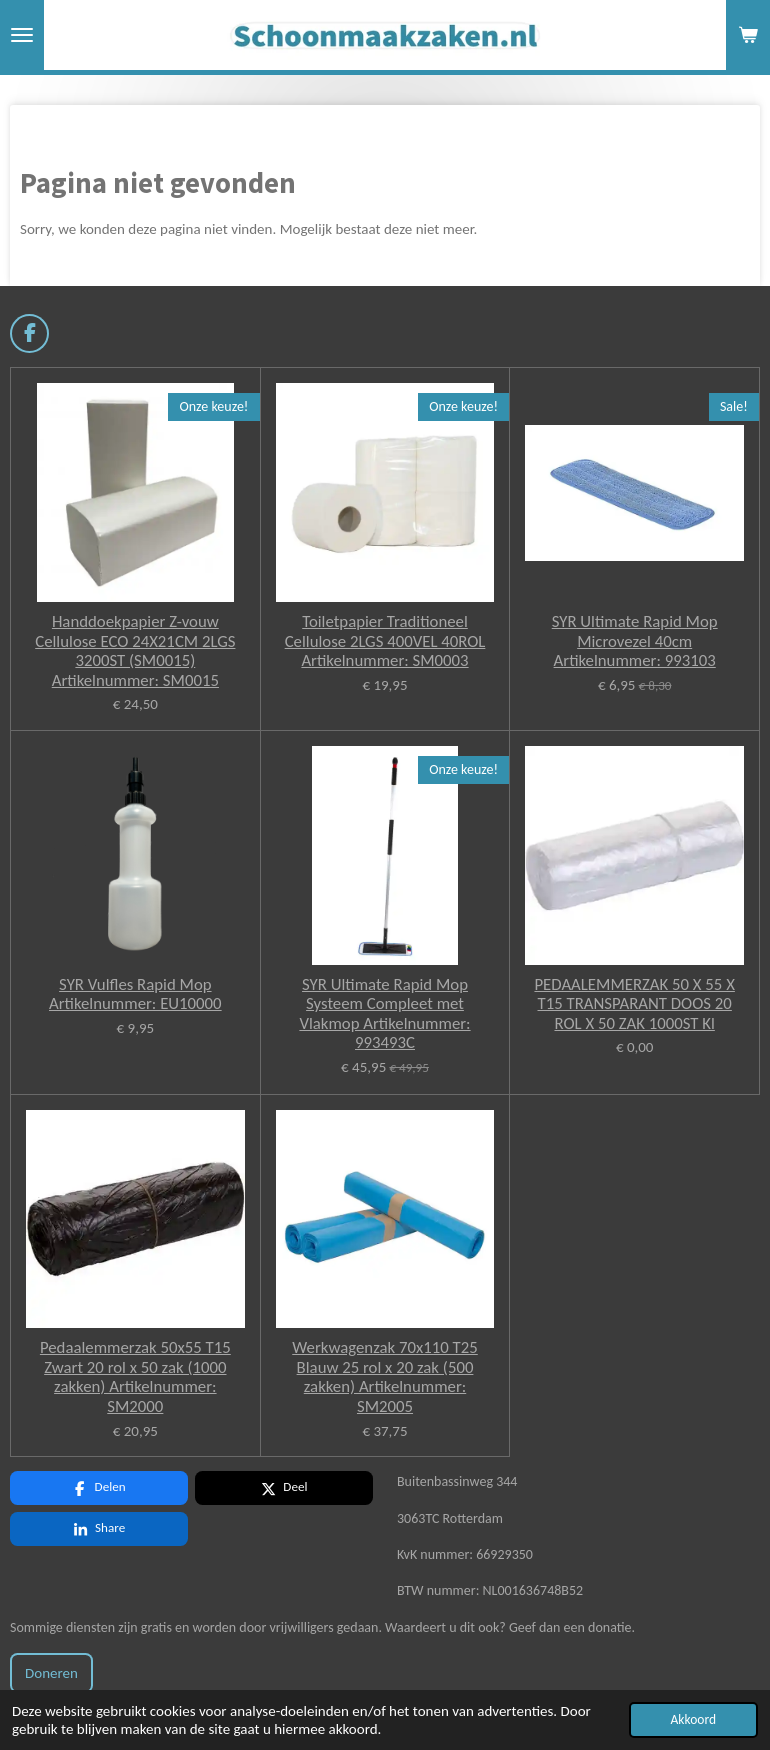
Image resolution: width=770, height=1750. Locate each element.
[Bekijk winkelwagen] (748, 35)
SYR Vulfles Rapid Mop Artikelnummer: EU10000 (135, 994)
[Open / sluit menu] (22, 35)
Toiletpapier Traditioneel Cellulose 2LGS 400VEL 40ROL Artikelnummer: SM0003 (385, 641)
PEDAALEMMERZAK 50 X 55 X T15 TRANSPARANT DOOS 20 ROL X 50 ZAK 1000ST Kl (634, 1004)
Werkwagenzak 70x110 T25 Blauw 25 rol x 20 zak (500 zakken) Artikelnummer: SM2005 (385, 1377)
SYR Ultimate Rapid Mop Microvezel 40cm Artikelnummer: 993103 (635, 641)
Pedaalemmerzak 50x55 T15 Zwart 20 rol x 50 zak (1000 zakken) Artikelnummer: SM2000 (135, 1377)
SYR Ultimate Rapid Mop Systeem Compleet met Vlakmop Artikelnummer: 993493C (384, 1014)
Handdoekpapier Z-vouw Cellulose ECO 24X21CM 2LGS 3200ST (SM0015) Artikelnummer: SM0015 (135, 651)
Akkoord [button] (693, 1719)
